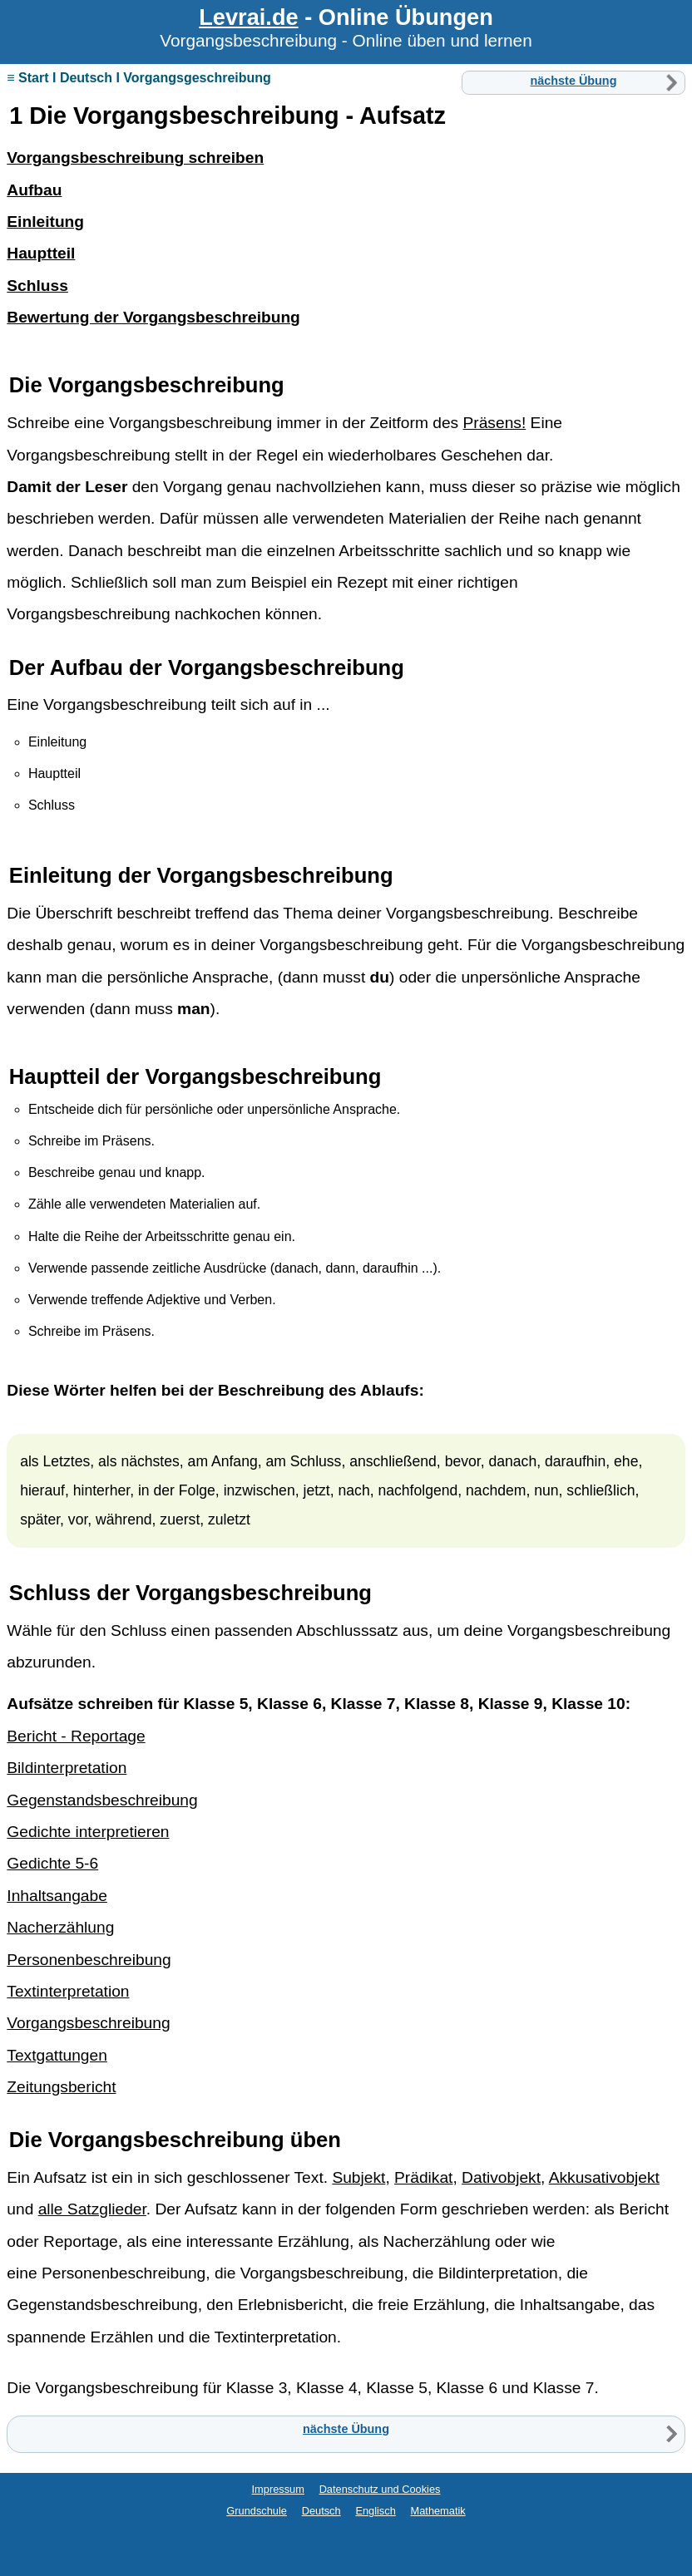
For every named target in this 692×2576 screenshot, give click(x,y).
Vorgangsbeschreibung (166, 384)
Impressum (278, 2489)
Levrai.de (248, 17)
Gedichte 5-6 (52, 1863)
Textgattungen (57, 2055)
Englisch (375, 2511)
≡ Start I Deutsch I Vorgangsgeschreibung (139, 78)
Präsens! (494, 422)
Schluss (50, 1592)
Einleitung (60, 875)
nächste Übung (574, 80)
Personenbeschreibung (89, 1959)
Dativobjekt (501, 2177)
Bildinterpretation (66, 1767)
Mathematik (438, 2511)
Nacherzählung (60, 1927)
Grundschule (256, 2511)
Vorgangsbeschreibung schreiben (135, 157)
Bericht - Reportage (76, 1736)
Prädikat (423, 2177)
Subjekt (358, 2177)
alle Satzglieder (92, 2209)
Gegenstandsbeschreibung (102, 1800)
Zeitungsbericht (61, 2087)
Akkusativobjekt (604, 2177)
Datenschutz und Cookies (380, 2489)
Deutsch (321, 2511)
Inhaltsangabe (57, 1895)
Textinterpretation (68, 1991)
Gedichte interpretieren (88, 1831)
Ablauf (385, 1390)
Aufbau (86, 667)
